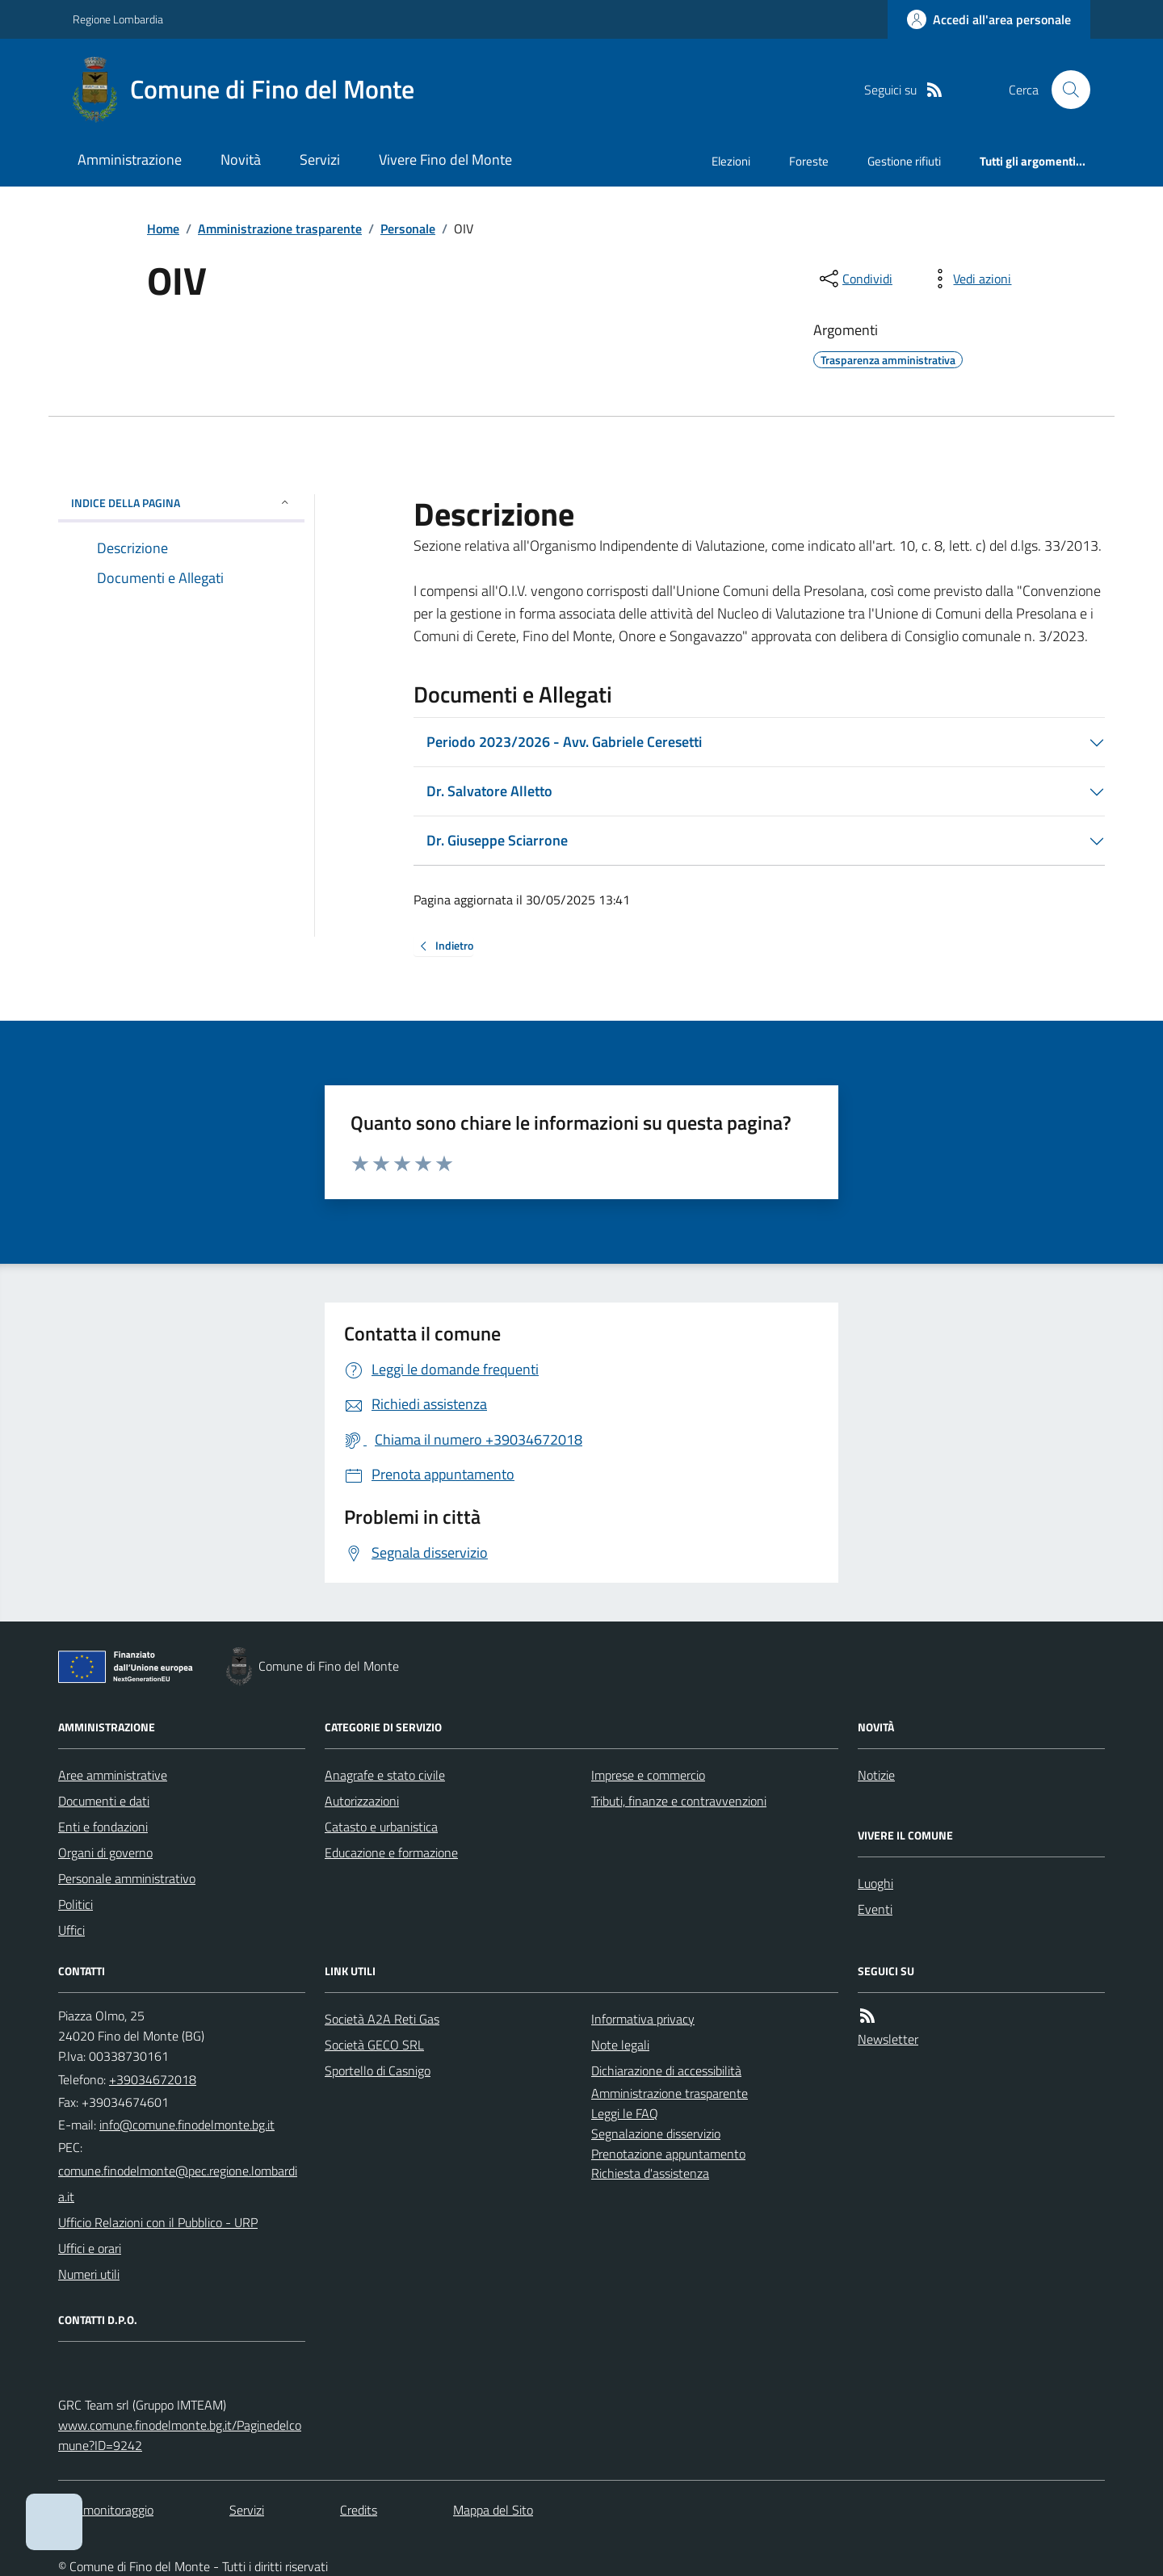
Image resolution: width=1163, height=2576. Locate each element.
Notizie (876, 1775)
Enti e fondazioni (103, 1826)
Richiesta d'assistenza (650, 2173)
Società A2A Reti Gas (382, 2018)
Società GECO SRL (374, 2044)
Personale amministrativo (126, 1878)
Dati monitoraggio (105, 2509)
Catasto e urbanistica (381, 1826)
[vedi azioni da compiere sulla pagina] (969, 279)
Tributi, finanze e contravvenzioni (678, 1800)
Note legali (620, 2044)
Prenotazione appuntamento (668, 2153)
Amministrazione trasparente (280, 228)
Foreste (809, 161)
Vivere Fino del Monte (445, 159)
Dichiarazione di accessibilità (666, 2070)
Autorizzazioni (362, 1800)
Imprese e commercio (648, 1775)
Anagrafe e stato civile (385, 1775)
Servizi (320, 159)
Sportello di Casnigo (377, 2070)
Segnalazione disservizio (655, 2133)
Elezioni (731, 161)
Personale (407, 228)
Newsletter (888, 2039)
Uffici (71, 1930)
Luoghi (875, 1883)
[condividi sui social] (854, 279)
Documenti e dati (103, 1800)
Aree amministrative (112, 1775)
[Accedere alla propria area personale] (989, 19)
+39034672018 (152, 2079)
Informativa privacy (643, 2018)
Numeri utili (89, 2274)
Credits (358, 2509)
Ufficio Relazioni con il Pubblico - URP (158, 2222)
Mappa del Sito (493, 2509)
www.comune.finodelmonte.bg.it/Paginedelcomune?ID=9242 (179, 2435)
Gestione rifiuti (904, 161)
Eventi (875, 1909)
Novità (240, 159)
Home (163, 228)
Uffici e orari (89, 2248)
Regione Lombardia (118, 18)
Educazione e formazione (391, 1852)
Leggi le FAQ (624, 2113)
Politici (75, 1904)
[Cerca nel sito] (1064, 89)
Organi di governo (105, 1852)
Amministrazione (130, 159)
